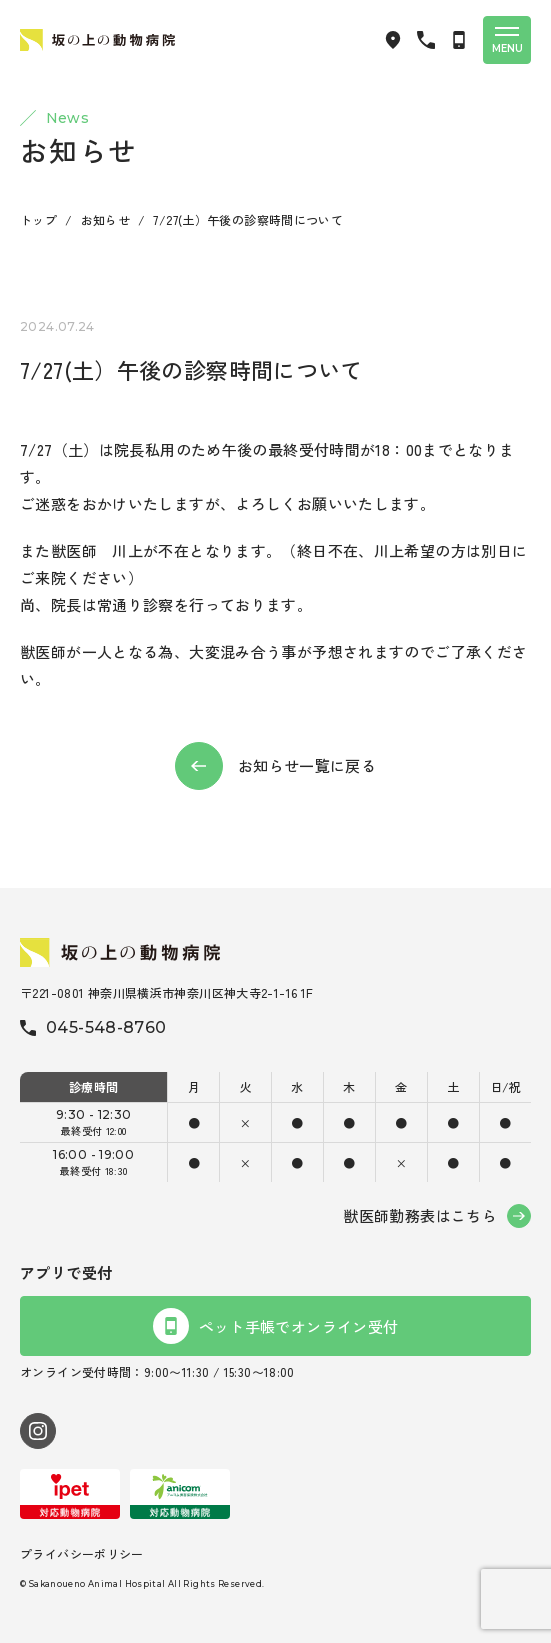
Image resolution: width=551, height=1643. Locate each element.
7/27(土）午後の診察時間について (248, 219)
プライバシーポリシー (82, 1553)
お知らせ (106, 219)
